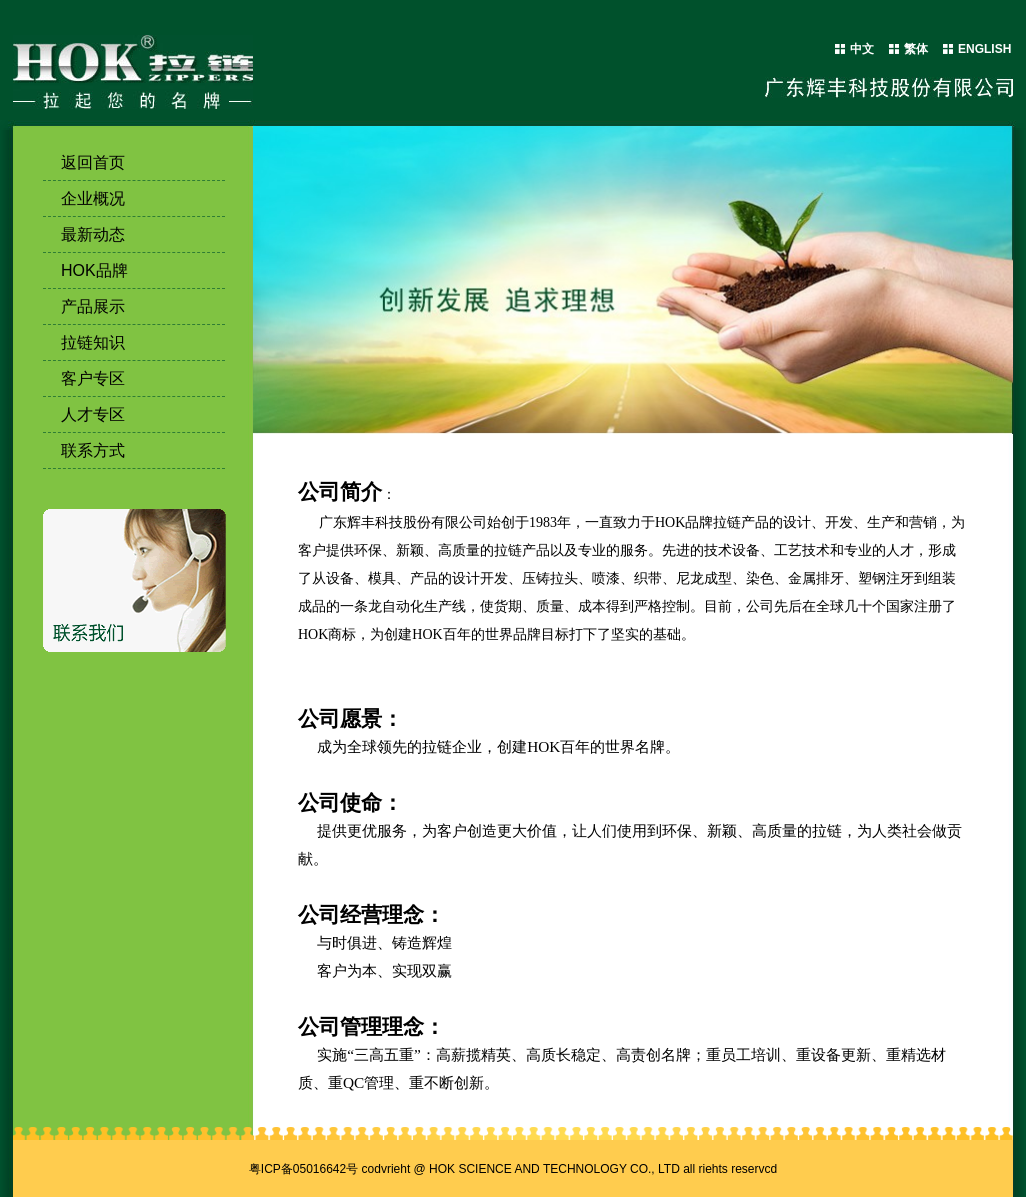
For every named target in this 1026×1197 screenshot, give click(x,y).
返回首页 (93, 162)
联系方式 (93, 450)
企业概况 (93, 198)
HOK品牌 (94, 270)
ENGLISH (984, 49)
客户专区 (93, 378)
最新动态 (93, 234)
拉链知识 (93, 342)
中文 (862, 49)
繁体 (916, 49)
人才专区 (93, 414)
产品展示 (93, 306)
